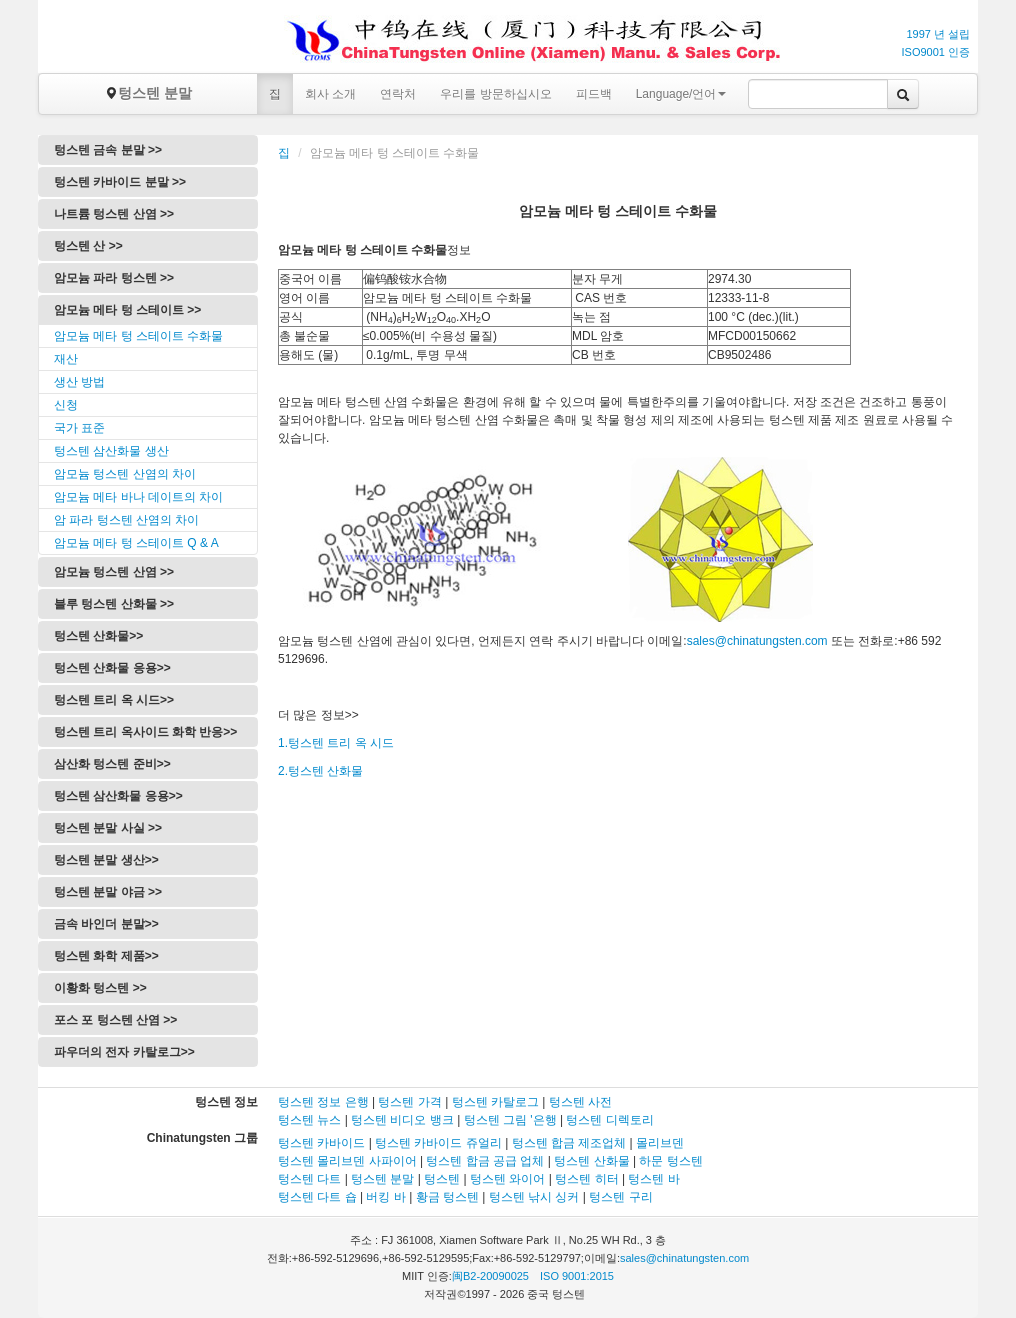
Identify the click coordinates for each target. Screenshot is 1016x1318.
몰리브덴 (660, 1143)
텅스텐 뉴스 (309, 1120)
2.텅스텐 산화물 (320, 771)
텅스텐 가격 (409, 1102)
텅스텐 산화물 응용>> (112, 668)
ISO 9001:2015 (577, 1276)
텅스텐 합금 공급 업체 (485, 1161)
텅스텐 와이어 (507, 1179)
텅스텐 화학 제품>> (106, 956)
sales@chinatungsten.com (757, 641)
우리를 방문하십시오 (495, 94)
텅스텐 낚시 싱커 (534, 1197)
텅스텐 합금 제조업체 (569, 1143)
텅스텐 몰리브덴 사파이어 (347, 1161)
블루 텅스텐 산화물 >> (114, 604)
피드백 (594, 94)
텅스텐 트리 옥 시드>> (114, 700)
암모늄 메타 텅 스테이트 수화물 (138, 336)
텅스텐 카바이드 (321, 1143)
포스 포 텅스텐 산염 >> (115, 1020)
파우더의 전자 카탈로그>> (124, 1052)
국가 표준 (79, 428)
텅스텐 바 (653, 1179)
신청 (66, 405)
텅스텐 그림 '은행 (510, 1120)
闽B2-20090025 (490, 1276)
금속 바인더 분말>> (106, 924)
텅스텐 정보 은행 (325, 1102)
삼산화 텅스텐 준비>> (112, 764)
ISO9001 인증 (936, 52)
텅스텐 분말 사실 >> (108, 828)
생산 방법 (79, 382)
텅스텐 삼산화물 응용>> (118, 796)
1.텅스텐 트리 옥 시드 (336, 743)
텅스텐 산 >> (88, 246)
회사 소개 (330, 94)
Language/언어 (681, 94)
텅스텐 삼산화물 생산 (111, 451)
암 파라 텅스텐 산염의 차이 (126, 520)
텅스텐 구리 (620, 1197)
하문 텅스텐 (670, 1161)
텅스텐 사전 (580, 1102)
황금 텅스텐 (447, 1197)
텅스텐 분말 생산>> (106, 860)
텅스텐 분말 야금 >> (108, 892)
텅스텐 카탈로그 (495, 1102)
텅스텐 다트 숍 (317, 1197)
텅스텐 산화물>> (98, 636)
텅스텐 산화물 (591, 1161)
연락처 (398, 94)
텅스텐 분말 (148, 93)
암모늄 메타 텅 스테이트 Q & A (136, 543)
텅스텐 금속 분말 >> (108, 150)
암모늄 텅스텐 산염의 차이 (125, 474)
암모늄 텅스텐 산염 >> (114, 572)
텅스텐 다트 (309, 1179)
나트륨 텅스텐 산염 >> (114, 214)
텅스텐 (442, 1179)
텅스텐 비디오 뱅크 (402, 1120)
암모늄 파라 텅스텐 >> (114, 278)
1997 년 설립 (938, 34)
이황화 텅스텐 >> (100, 988)
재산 (66, 359)
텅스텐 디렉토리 (609, 1120)
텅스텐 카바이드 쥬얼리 (438, 1143)
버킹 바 (385, 1197)
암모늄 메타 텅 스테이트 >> (127, 310)
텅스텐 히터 (586, 1179)
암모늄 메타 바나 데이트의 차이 (138, 497)
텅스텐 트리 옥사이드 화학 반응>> (145, 732)
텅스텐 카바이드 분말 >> (120, 182)
